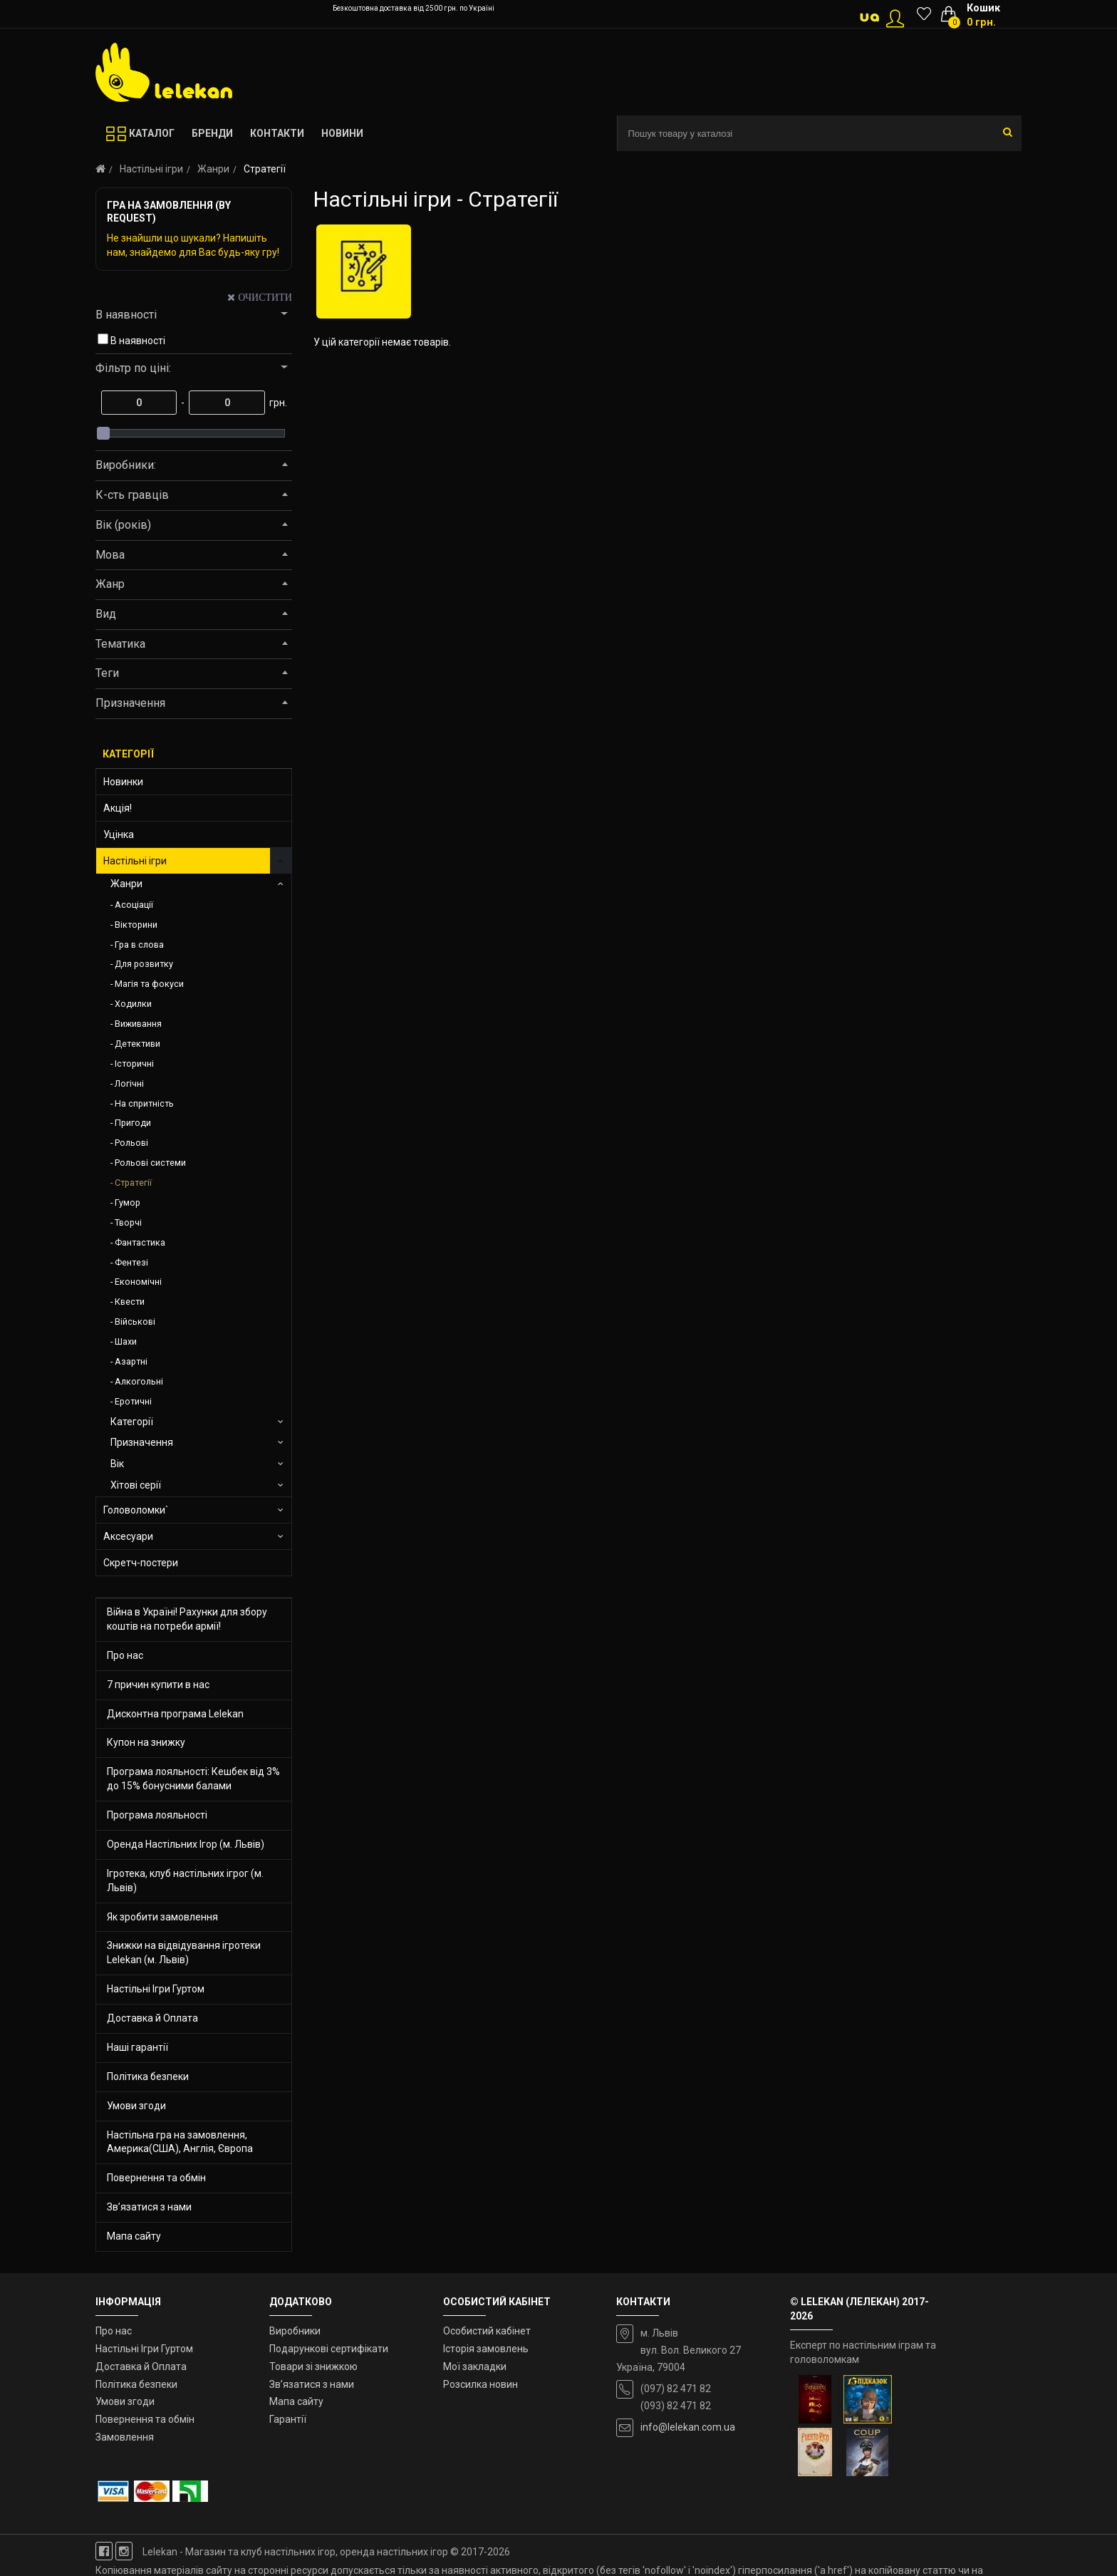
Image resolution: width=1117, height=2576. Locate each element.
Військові (135, 1321)
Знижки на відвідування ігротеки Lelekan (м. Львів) (184, 1952)
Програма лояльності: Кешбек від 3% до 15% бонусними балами (193, 1778)
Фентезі (131, 1262)
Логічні (129, 1083)
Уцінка (118, 834)
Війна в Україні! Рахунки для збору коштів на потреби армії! (187, 1619)
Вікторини (136, 924)
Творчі (128, 1222)
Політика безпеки (148, 2076)
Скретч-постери (140, 1562)
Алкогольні (139, 1381)
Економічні (138, 1281)
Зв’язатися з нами (149, 2207)
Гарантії (287, 2419)
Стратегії (133, 1182)
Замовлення (124, 2437)
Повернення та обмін (156, 2177)
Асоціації (134, 904)
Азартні (131, 1361)
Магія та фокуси (149, 983)
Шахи (126, 1341)
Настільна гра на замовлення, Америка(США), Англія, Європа (180, 2142)
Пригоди (133, 1122)
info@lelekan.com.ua (687, 2427)
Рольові (131, 1142)
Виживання (138, 1023)
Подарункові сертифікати (328, 2348)
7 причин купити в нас (158, 1684)
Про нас (125, 1655)
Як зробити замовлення (162, 1917)
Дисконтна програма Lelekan (175, 1713)
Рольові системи (150, 1162)
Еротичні (133, 1401)
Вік (117, 1463)
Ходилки (133, 1003)
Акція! (117, 808)
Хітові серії (135, 1485)
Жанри (213, 169)
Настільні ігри (151, 169)
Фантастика (140, 1242)
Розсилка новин (480, 2384)
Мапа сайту (134, 2236)
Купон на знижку (146, 1742)
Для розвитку (144, 963)
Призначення (141, 1442)
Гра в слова (139, 944)
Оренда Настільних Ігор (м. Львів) (185, 1844)
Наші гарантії (137, 2047)
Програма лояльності (157, 1815)
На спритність (144, 1103)
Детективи (137, 1043)
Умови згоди (136, 2105)
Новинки (123, 781)
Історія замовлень (486, 2348)
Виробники (295, 2331)
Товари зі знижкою (313, 2366)
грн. (277, 402)
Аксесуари (128, 1536)
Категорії (131, 1421)
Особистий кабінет (487, 2331)
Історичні (134, 1063)
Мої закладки (474, 2366)
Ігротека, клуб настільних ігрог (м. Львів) (185, 1880)
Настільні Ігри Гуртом (155, 1989)
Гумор (127, 1202)
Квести (130, 1301)
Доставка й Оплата (152, 2018)
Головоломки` (135, 1510)
